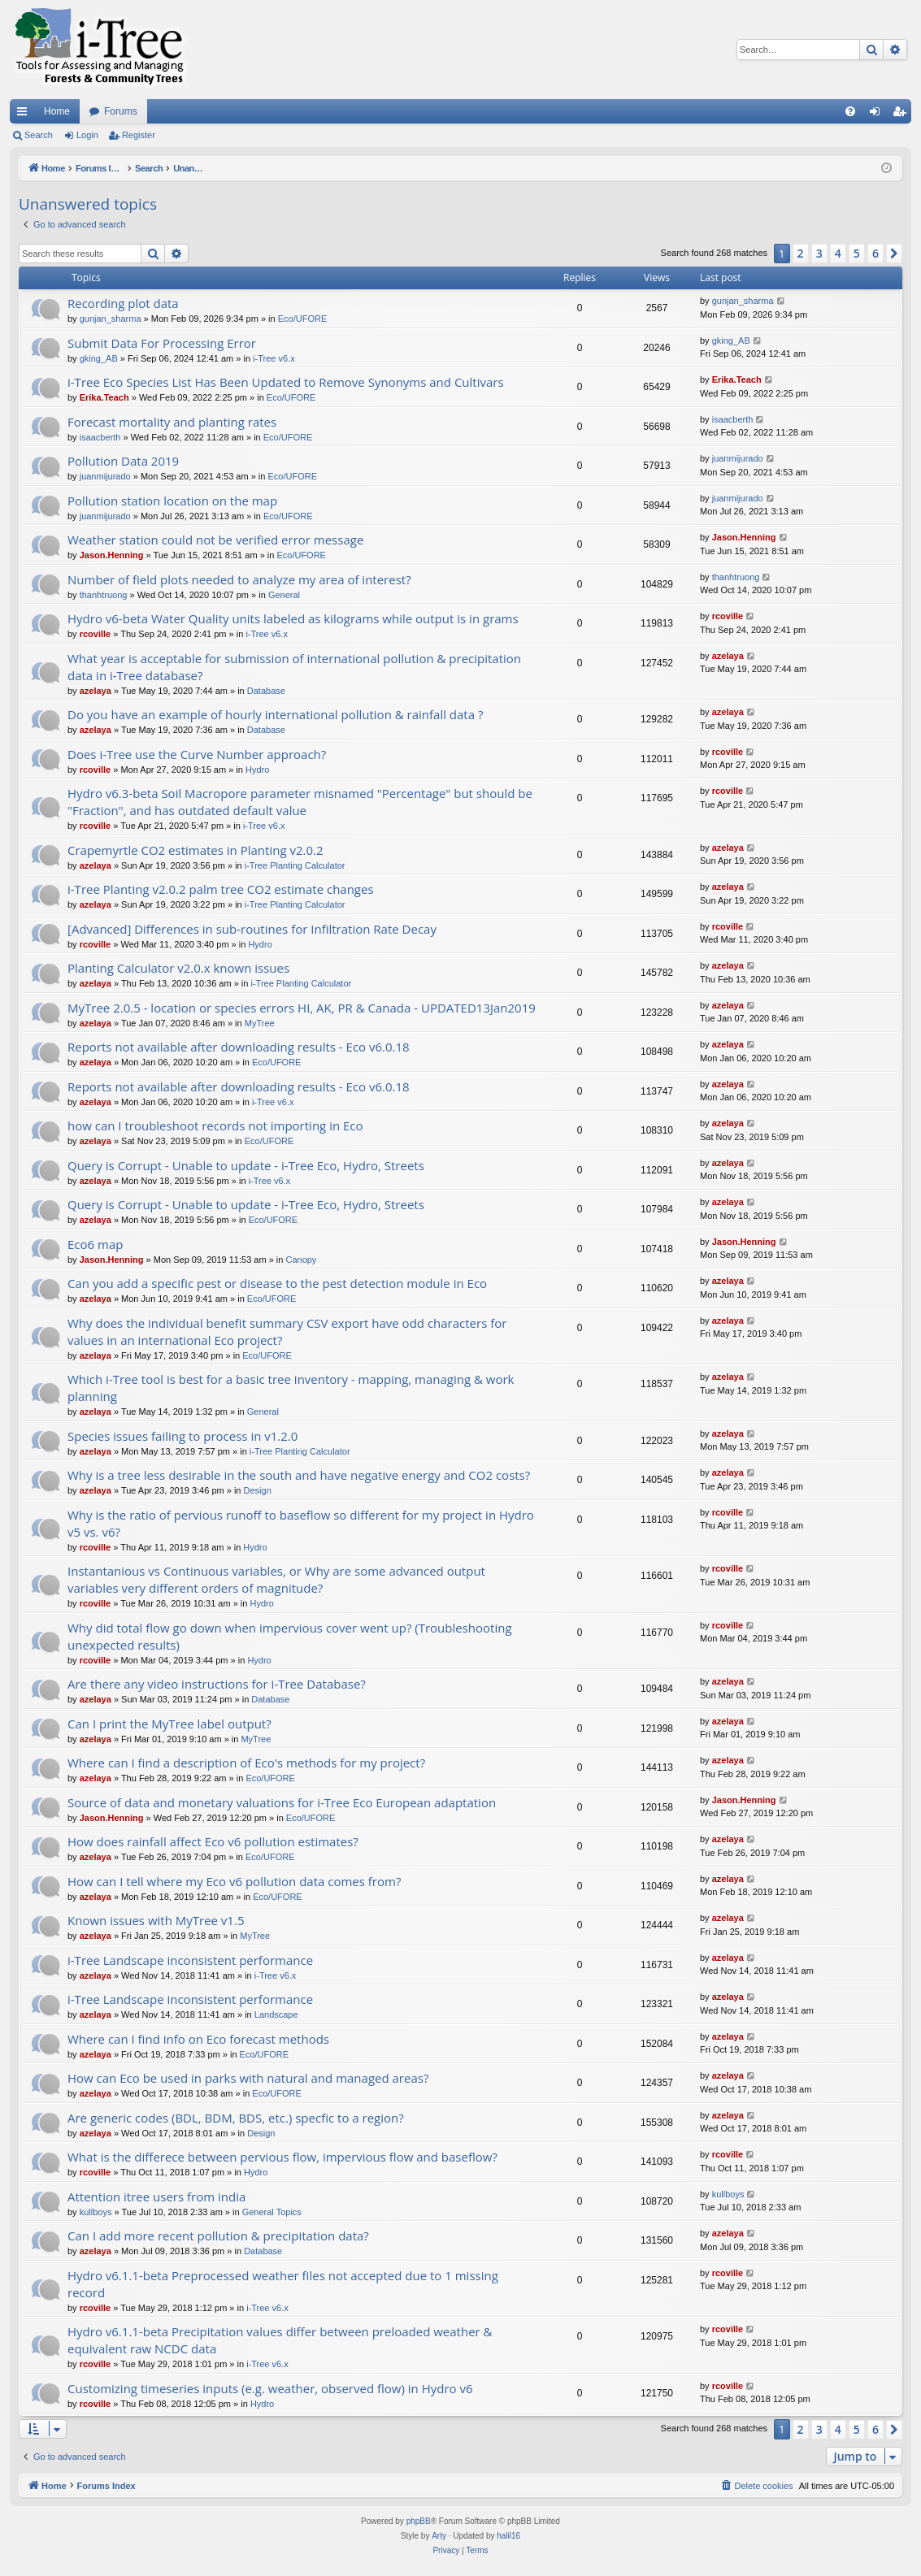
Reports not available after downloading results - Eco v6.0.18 (238, 1047)
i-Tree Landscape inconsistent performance (190, 1960)
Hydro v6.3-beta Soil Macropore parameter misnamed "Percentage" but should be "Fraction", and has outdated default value (299, 801)
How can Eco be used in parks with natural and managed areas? (247, 2078)
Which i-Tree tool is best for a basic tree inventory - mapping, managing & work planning (290, 1387)
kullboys (96, 2212)
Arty (439, 2535)
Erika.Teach (104, 397)
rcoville (95, 634)
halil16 (508, 2535)
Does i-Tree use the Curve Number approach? (196, 754)
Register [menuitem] (902, 115)
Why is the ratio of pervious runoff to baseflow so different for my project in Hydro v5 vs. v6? (300, 1523)
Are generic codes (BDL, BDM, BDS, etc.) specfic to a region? (235, 2118)
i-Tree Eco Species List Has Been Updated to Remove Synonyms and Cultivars (285, 382)
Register (138, 135)
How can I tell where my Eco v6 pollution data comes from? (234, 1881)
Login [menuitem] (878, 115)
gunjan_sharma (110, 318)
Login (87, 135)
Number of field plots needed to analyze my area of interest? (239, 579)
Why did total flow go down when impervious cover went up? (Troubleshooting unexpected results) (289, 1636)
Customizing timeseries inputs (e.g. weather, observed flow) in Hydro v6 (270, 2388)
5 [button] (857, 253)
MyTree (260, 1023)
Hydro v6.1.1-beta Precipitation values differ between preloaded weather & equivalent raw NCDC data (280, 2340)
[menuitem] (850, 111)
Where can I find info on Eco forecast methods (198, 2039)
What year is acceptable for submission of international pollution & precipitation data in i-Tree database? (294, 666)
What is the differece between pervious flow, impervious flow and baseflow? (282, 2157)
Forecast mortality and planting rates (171, 422)
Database (266, 691)
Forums (120, 111)
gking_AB (99, 358)
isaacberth (100, 437)
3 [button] (819, 253)
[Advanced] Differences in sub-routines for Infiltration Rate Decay (252, 929)
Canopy (300, 1259)
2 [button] (800, 253)
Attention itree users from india (156, 2196)
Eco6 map (95, 1244)
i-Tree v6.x (274, 358)
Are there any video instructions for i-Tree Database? (216, 1684)
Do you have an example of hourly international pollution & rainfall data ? (275, 714)
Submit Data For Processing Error (161, 343)
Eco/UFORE (303, 318)
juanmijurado (105, 476)
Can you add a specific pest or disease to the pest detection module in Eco (277, 1283)
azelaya (95, 691)
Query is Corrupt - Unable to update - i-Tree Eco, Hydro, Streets (245, 1165)
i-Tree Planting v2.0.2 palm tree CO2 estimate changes (220, 889)
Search (38, 135)
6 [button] (875, 253)
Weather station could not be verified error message (215, 539)
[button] (894, 253)
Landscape (276, 2014)
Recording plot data (123, 303)
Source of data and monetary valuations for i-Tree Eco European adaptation (281, 1802)
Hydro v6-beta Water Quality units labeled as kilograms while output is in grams (293, 618)
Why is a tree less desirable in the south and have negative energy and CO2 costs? (298, 1475)
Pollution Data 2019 (123, 461)
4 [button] (838, 253)
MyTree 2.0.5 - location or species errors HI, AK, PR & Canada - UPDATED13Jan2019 (301, 1008)
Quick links (25, 115)
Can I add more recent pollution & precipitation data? (218, 2235)
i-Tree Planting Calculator (295, 865)
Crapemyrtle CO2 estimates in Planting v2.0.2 (195, 850)
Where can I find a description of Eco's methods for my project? (246, 1762)
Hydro (257, 769)
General (284, 595)
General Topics (272, 2212)
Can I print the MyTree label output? (169, 1723)
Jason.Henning (112, 555)
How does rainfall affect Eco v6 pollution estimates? (212, 1841)
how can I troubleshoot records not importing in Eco (215, 1125)
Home (57, 111)
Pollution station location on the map (172, 500)
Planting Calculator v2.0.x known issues (178, 968)
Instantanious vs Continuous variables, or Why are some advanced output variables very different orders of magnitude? (276, 1579)
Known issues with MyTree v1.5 (155, 1920)
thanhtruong (104, 595)
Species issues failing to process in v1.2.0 (182, 1436)
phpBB (418, 2521)
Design (258, 1490)
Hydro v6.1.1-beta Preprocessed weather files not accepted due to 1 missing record (282, 2284)
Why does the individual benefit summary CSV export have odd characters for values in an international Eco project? (286, 1331)
